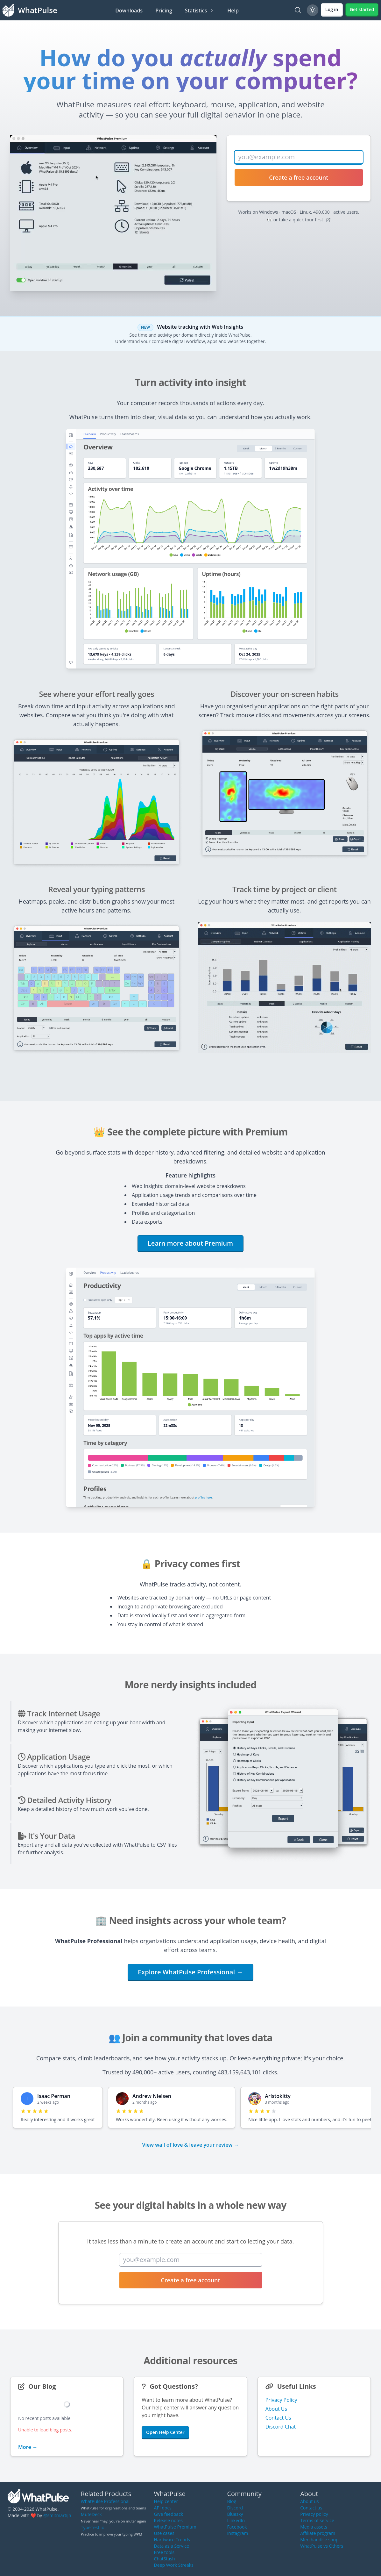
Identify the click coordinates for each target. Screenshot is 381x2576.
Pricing (163, 10)
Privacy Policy (281, 2399)
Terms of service (317, 2520)
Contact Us (278, 2417)
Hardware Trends (172, 2540)
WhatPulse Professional (105, 2501)
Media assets (313, 2527)
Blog (231, 2501)
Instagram (237, 2533)
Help (233, 10)
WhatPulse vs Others (321, 2546)
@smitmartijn (57, 2515)
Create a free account (298, 177)
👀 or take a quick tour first (298, 220)
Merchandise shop (319, 2540)
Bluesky (235, 2514)
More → (28, 2447)
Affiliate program (317, 2533)
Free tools (164, 2552)
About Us (276, 2408)
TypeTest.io (92, 2527)
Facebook (237, 2527)
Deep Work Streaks (174, 2565)
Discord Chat (280, 2426)
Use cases (164, 2533)
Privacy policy (314, 2514)
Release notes (168, 2520)
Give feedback (168, 2514)
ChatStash (164, 2559)
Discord (235, 2508)
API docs (163, 2508)
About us (309, 2501)
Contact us (311, 2508)
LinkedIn (236, 2520)
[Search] (298, 10)
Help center (166, 2501)
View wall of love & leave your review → (190, 2144)
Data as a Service (171, 2546)
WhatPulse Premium (175, 2527)
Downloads (129, 10)
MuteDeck (91, 2514)
